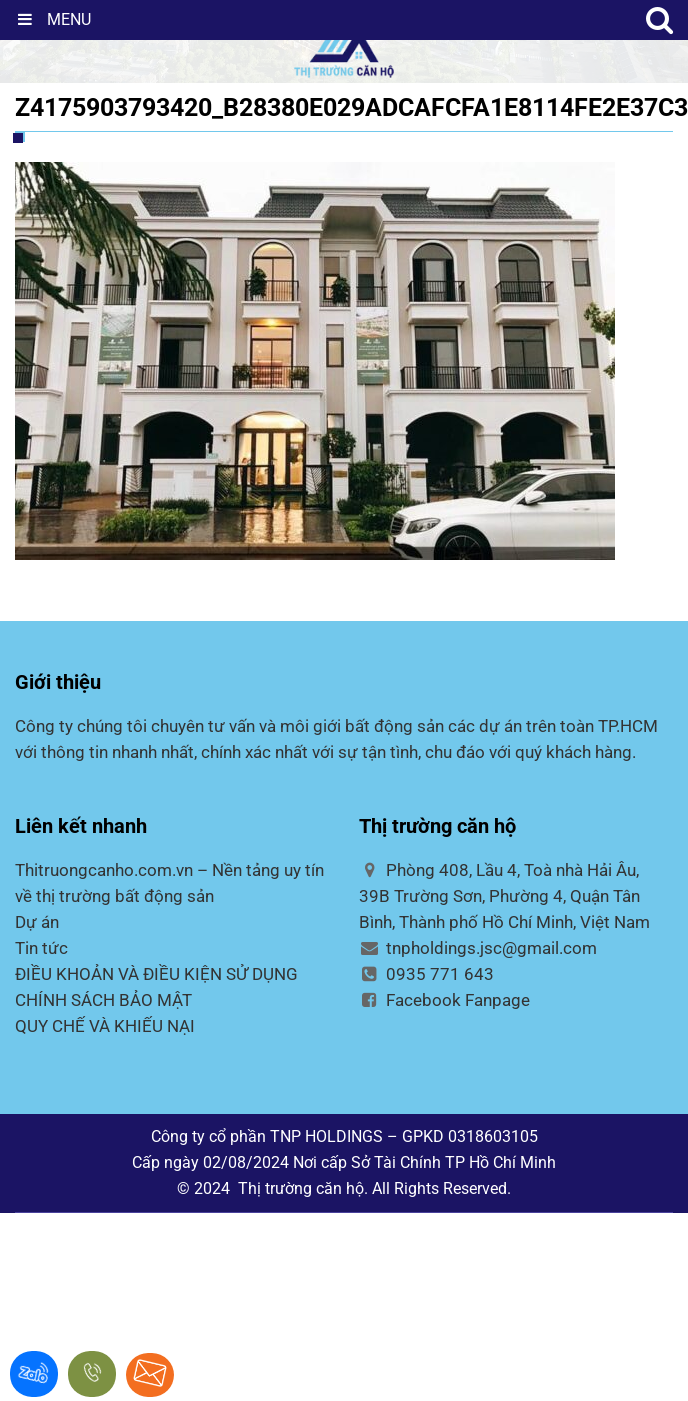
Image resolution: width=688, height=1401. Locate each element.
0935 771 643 (426, 974)
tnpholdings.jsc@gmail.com (478, 948)
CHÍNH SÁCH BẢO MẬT (103, 1000)
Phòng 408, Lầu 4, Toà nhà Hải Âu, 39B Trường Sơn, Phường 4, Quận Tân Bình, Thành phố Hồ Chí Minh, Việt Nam (504, 896)
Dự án (37, 922)
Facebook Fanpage (444, 1000)
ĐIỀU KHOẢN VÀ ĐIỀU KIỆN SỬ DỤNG (156, 974)
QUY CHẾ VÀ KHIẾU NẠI (105, 1026)
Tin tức (41, 948)
